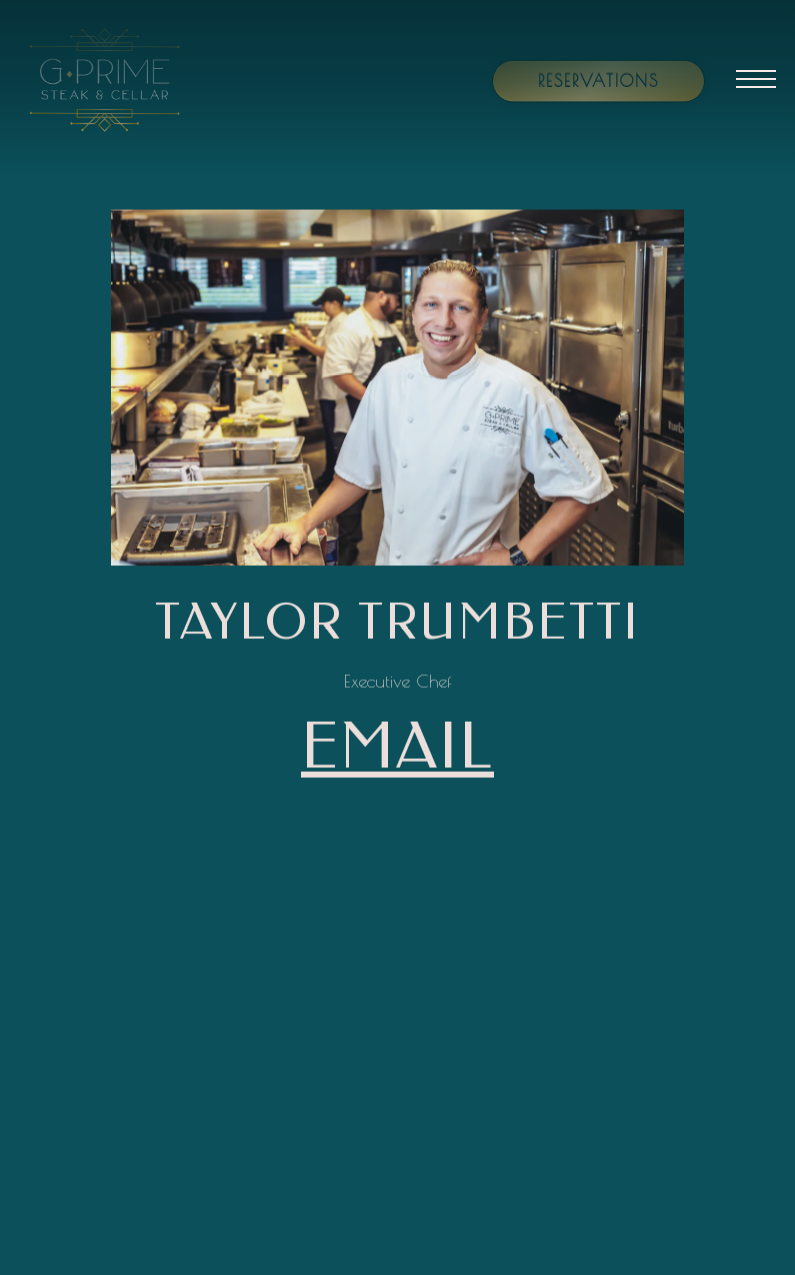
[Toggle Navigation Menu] (756, 79)
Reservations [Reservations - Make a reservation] (598, 80)
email (397, 748)
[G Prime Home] (127, 78)
